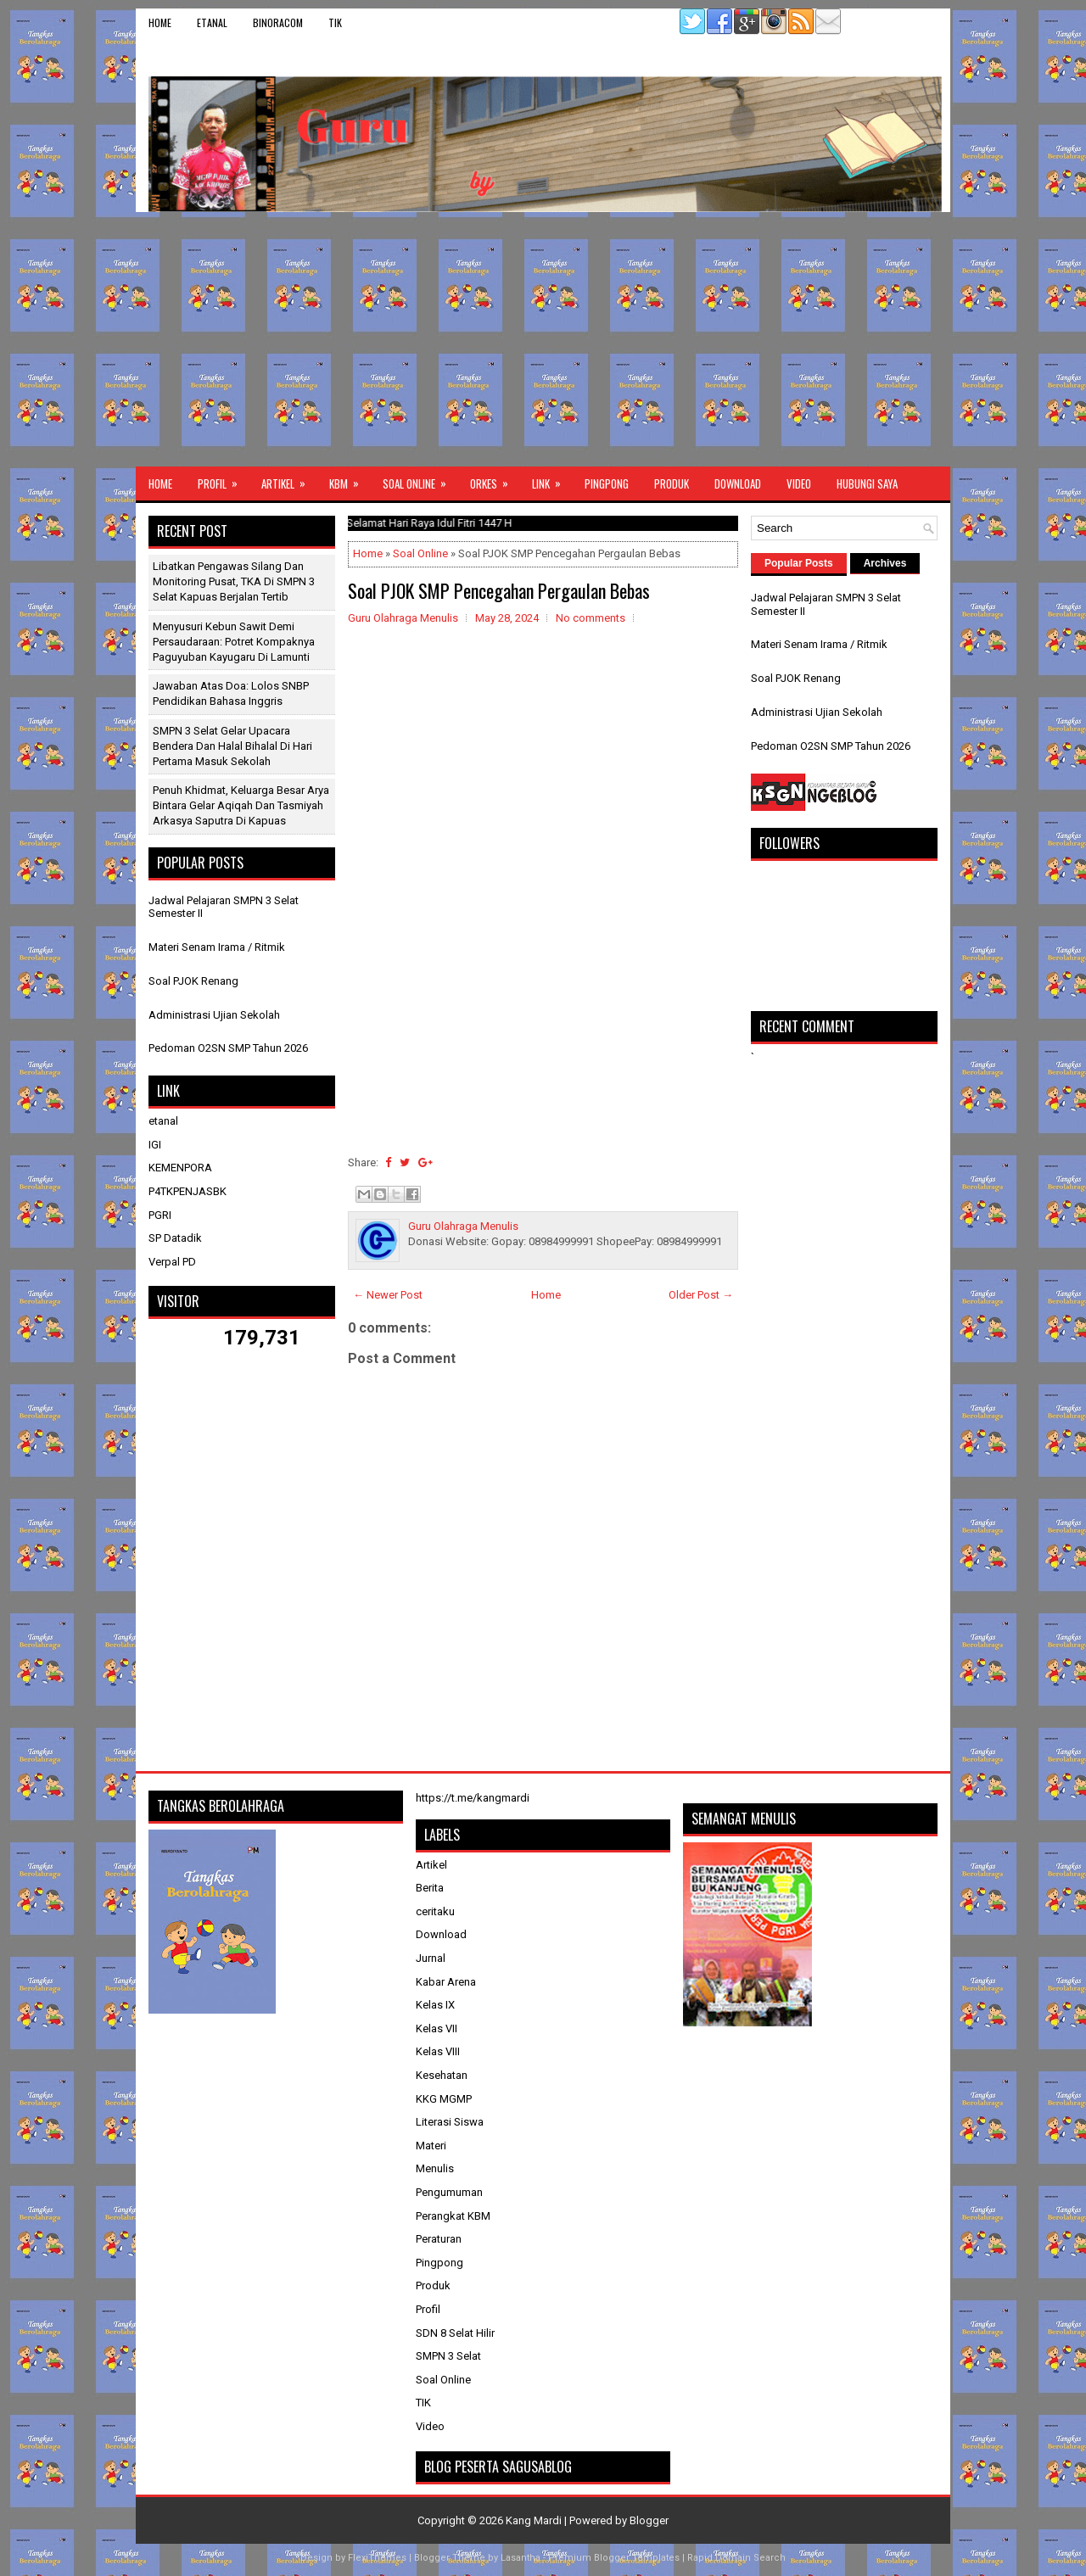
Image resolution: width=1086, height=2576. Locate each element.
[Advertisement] (543, 339)
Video (799, 483)
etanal (212, 22)
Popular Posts (798, 563)
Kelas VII (436, 2028)
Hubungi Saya (867, 483)
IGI (154, 1144)
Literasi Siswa (450, 2121)
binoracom (278, 22)
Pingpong (607, 483)
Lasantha (520, 2557)
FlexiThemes (377, 2557)
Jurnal (430, 1958)
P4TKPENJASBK (187, 1191)
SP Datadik (175, 1238)
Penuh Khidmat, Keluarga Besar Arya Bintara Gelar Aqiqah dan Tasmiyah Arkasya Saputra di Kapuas (241, 805)
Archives (885, 563)
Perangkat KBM (453, 2216)
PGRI (159, 1215)
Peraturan (439, 2238)
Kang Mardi (535, 2520)
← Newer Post (388, 1294)
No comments (590, 618)
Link (552, 479)
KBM (349, 479)
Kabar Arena (446, 1981)
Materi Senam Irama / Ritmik (216, 947)
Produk (671, 483)
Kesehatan (441, 2075)
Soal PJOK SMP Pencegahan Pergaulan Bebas (499, 590)
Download (737, 483)
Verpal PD (172, 1261)
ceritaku (435, 1911)
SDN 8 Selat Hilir (455, 2333)
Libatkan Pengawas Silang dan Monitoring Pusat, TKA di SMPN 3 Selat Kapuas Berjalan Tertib (234, 581)
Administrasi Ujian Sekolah (214, 1015)
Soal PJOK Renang (193, 981)
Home (159, 22)
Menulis (435, 2168)
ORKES (494, 479)
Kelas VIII (438, 2051)
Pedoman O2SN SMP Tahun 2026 (228, 1048)
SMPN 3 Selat (448, 2356)
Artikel (288, 479)
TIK (335, 22)
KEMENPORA (180, 1167)
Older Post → (701, 1294)
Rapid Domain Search (736, 2557)
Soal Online (420, 479)
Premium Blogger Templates (614, 2557)
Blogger (649, 2520)
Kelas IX (435, 2004)
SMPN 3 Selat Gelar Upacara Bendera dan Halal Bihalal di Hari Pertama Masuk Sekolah (232, 746)
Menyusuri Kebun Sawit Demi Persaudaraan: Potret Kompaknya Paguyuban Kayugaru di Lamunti (234, 641)
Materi (431, 2145)
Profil (223, 479)
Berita (430, 1887)
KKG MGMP (444, 2099)
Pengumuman (449, 2192)
